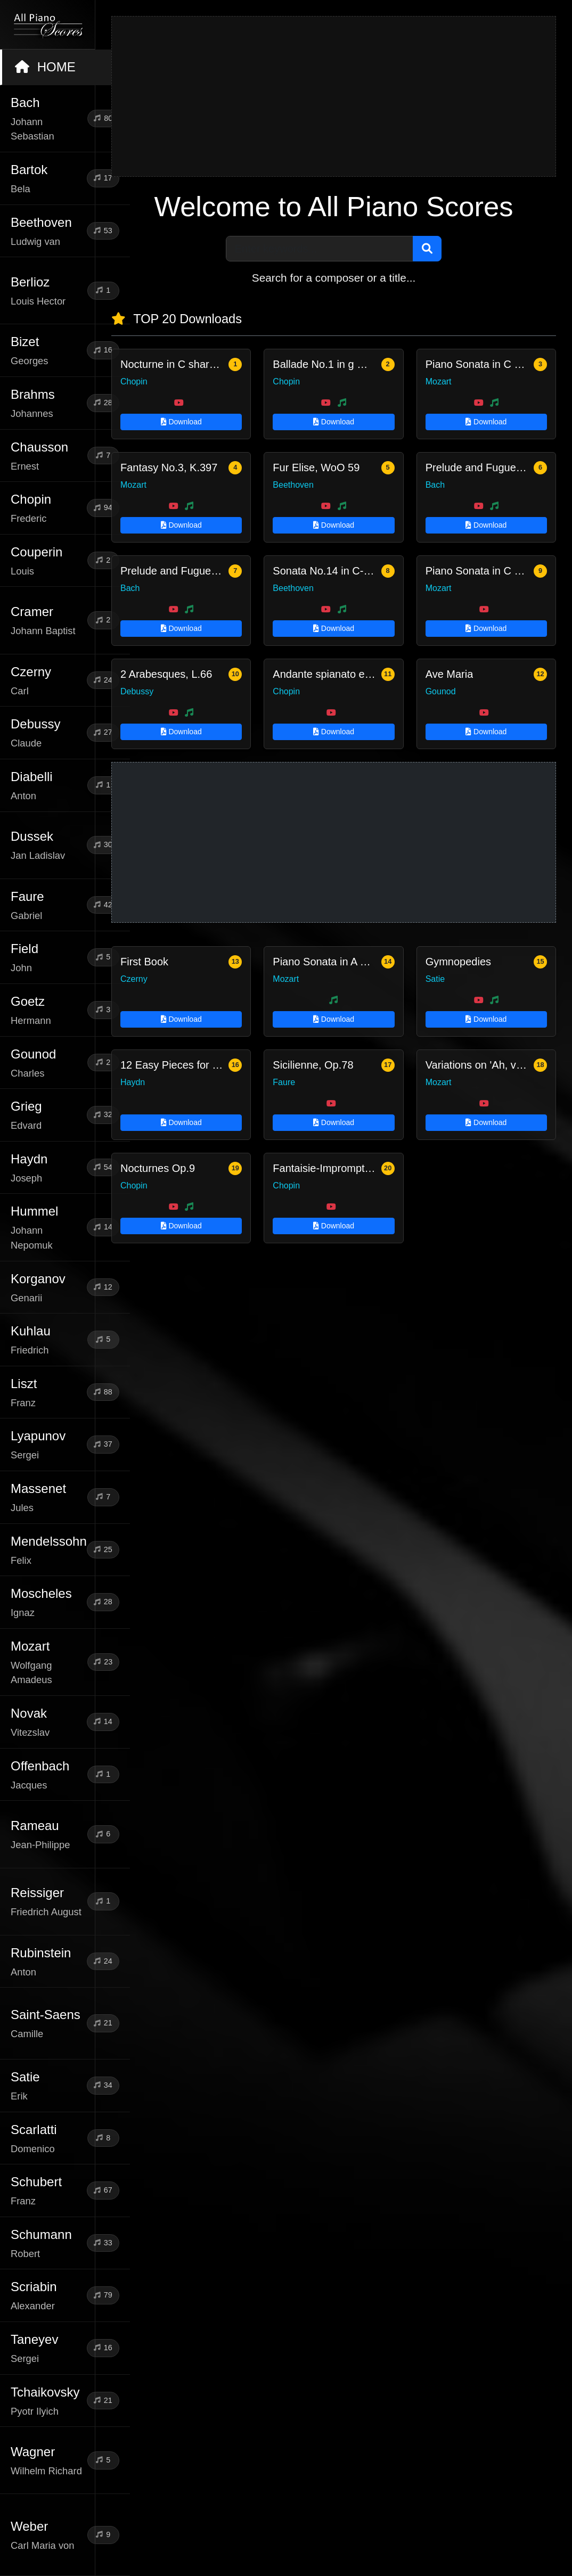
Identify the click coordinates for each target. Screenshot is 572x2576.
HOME (45, 67)
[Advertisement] (333, 96)
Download (181, 421)
